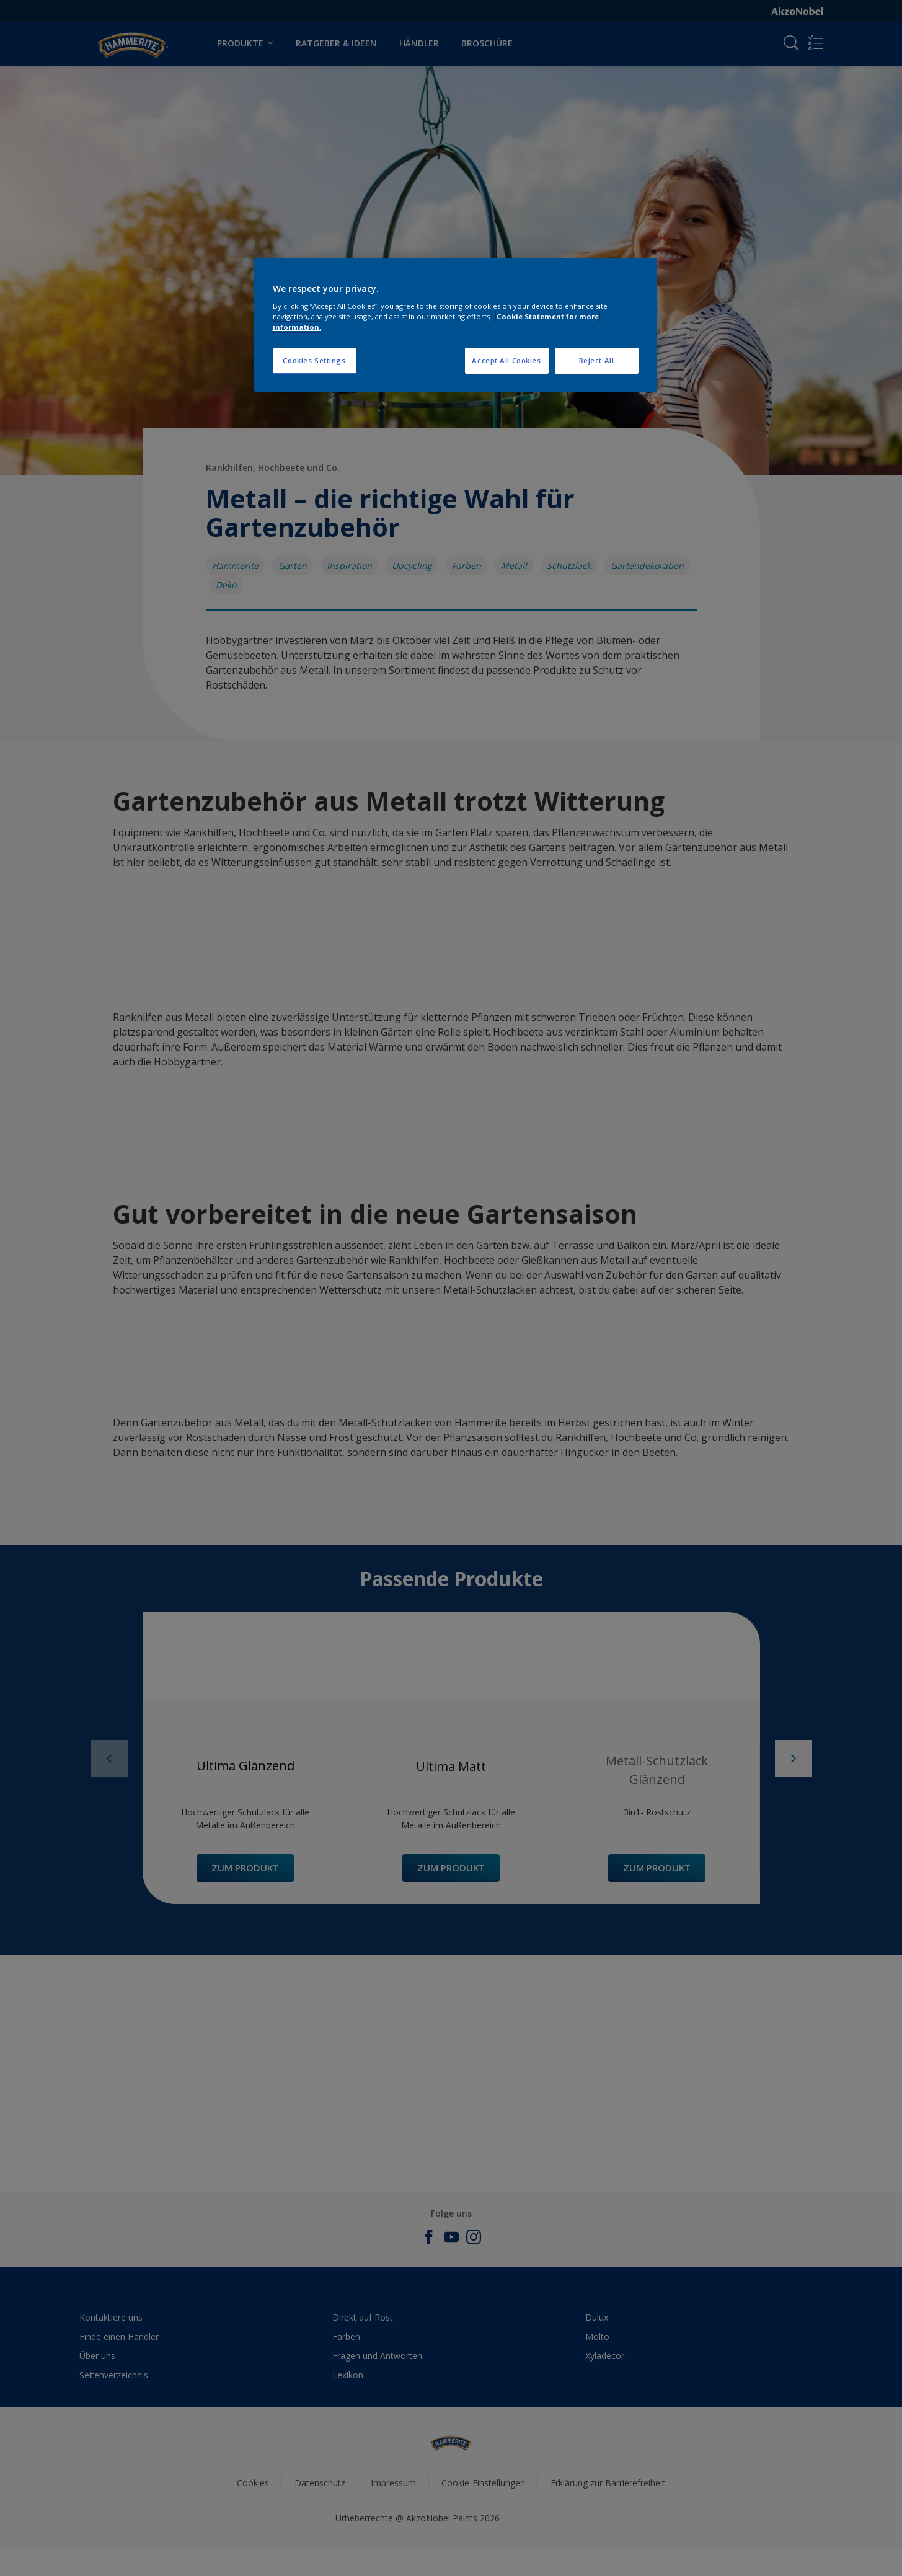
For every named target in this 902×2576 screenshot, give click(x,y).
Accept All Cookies (506, 360)
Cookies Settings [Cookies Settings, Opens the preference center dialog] (314, 360)
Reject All (596, 360)
